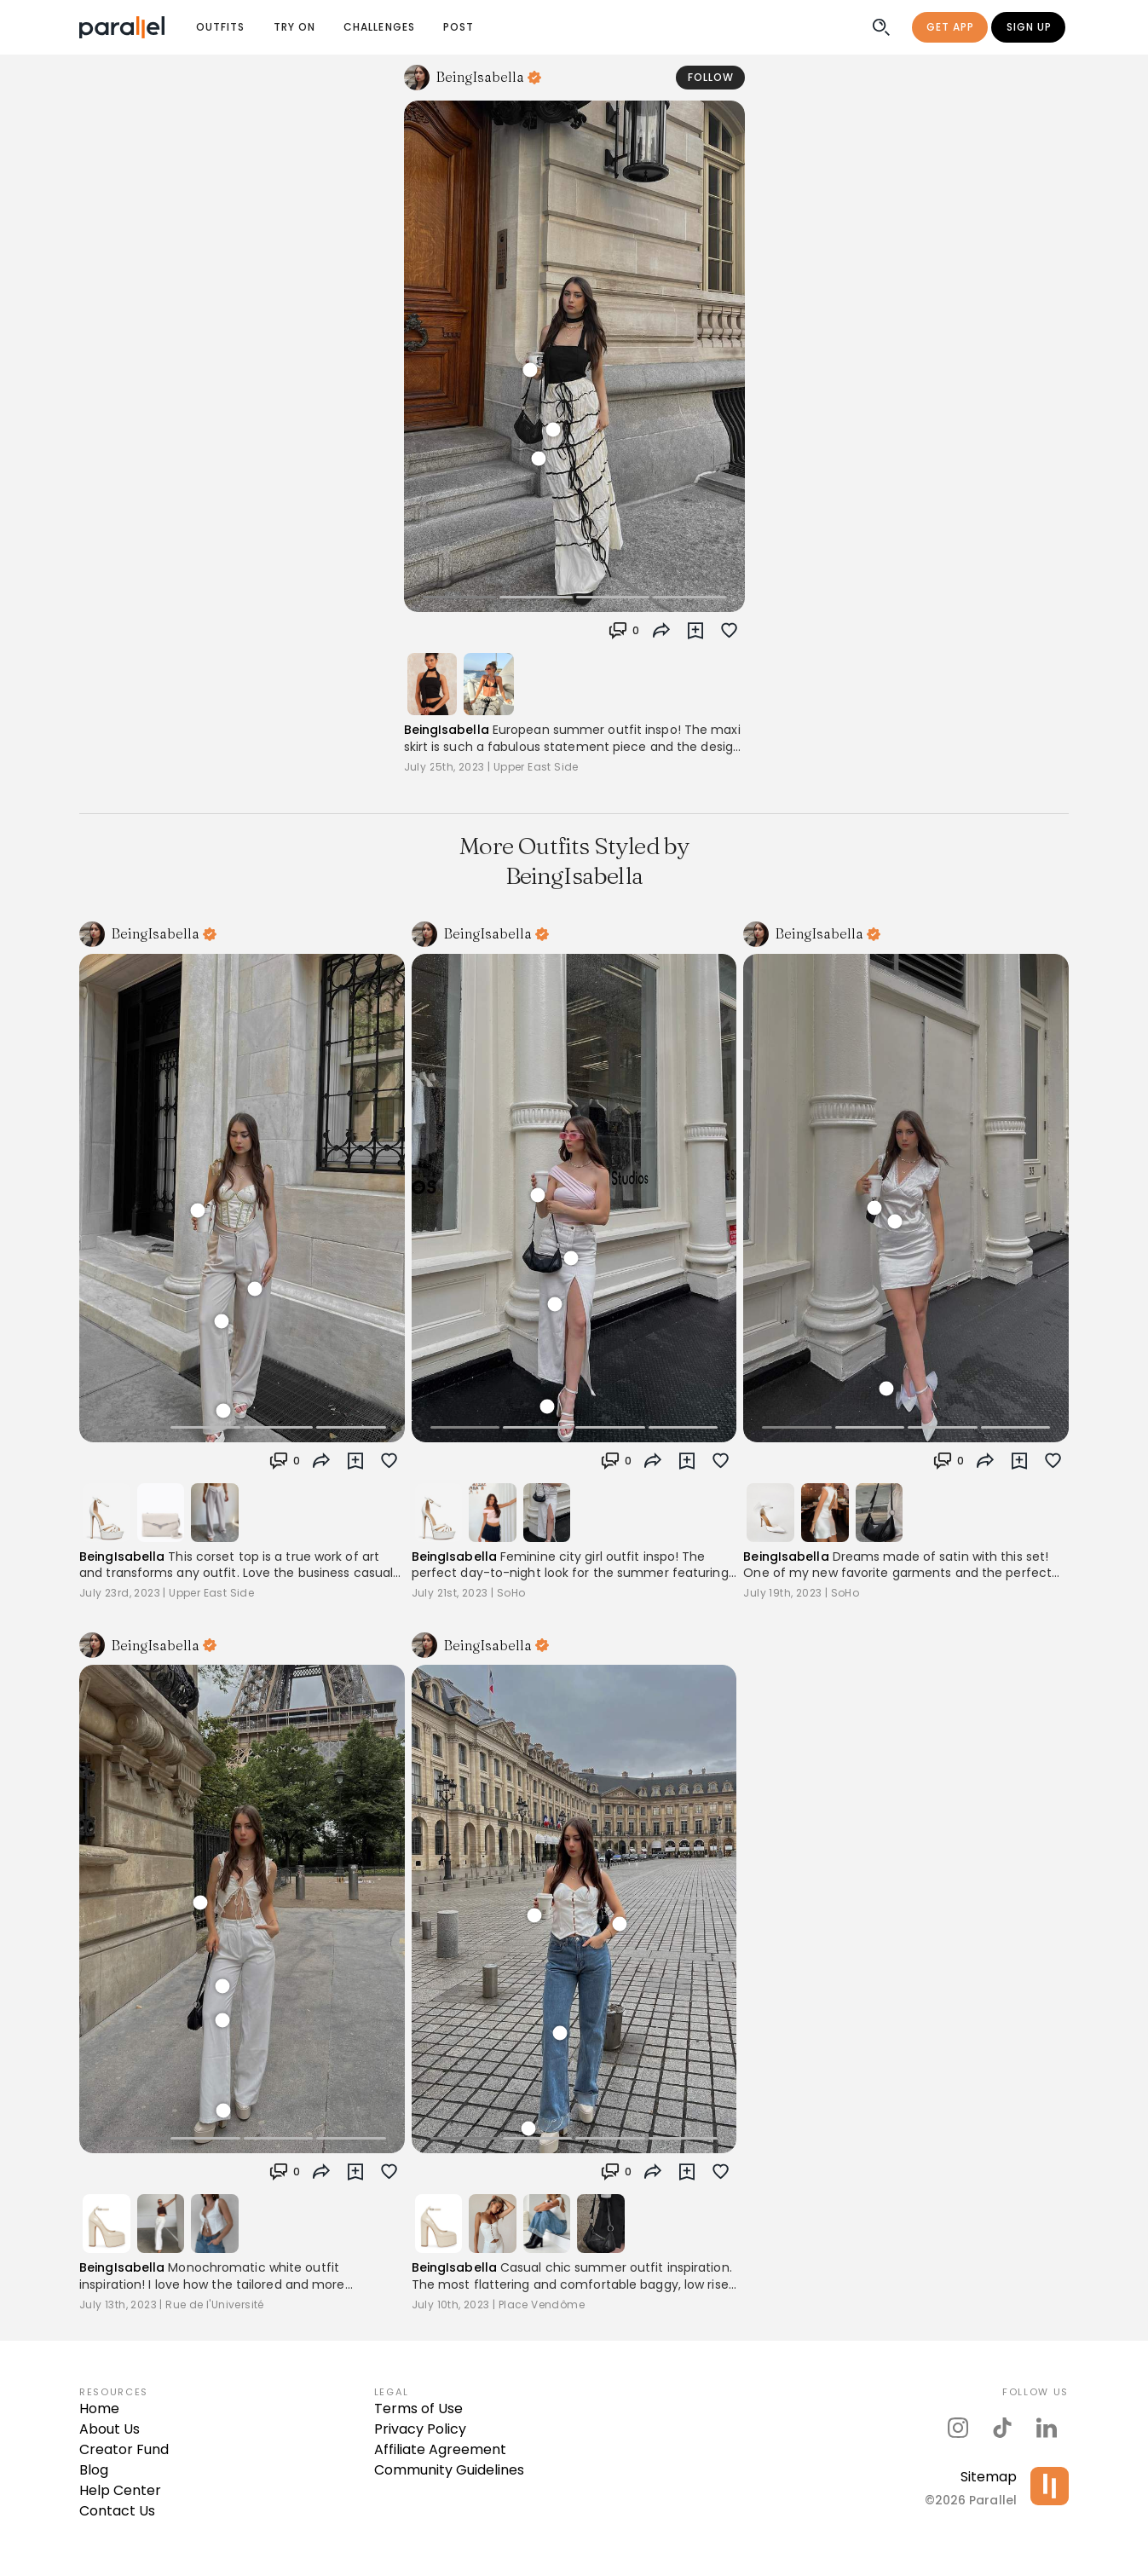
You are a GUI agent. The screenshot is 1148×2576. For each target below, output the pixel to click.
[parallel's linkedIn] (1046, 2428)
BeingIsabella (446, 729)
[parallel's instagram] (958, 2428)
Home (99, 2408)
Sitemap (989, 2476)
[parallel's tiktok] (1002, 2428)
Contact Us (117, 2511)
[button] (624, 631)
